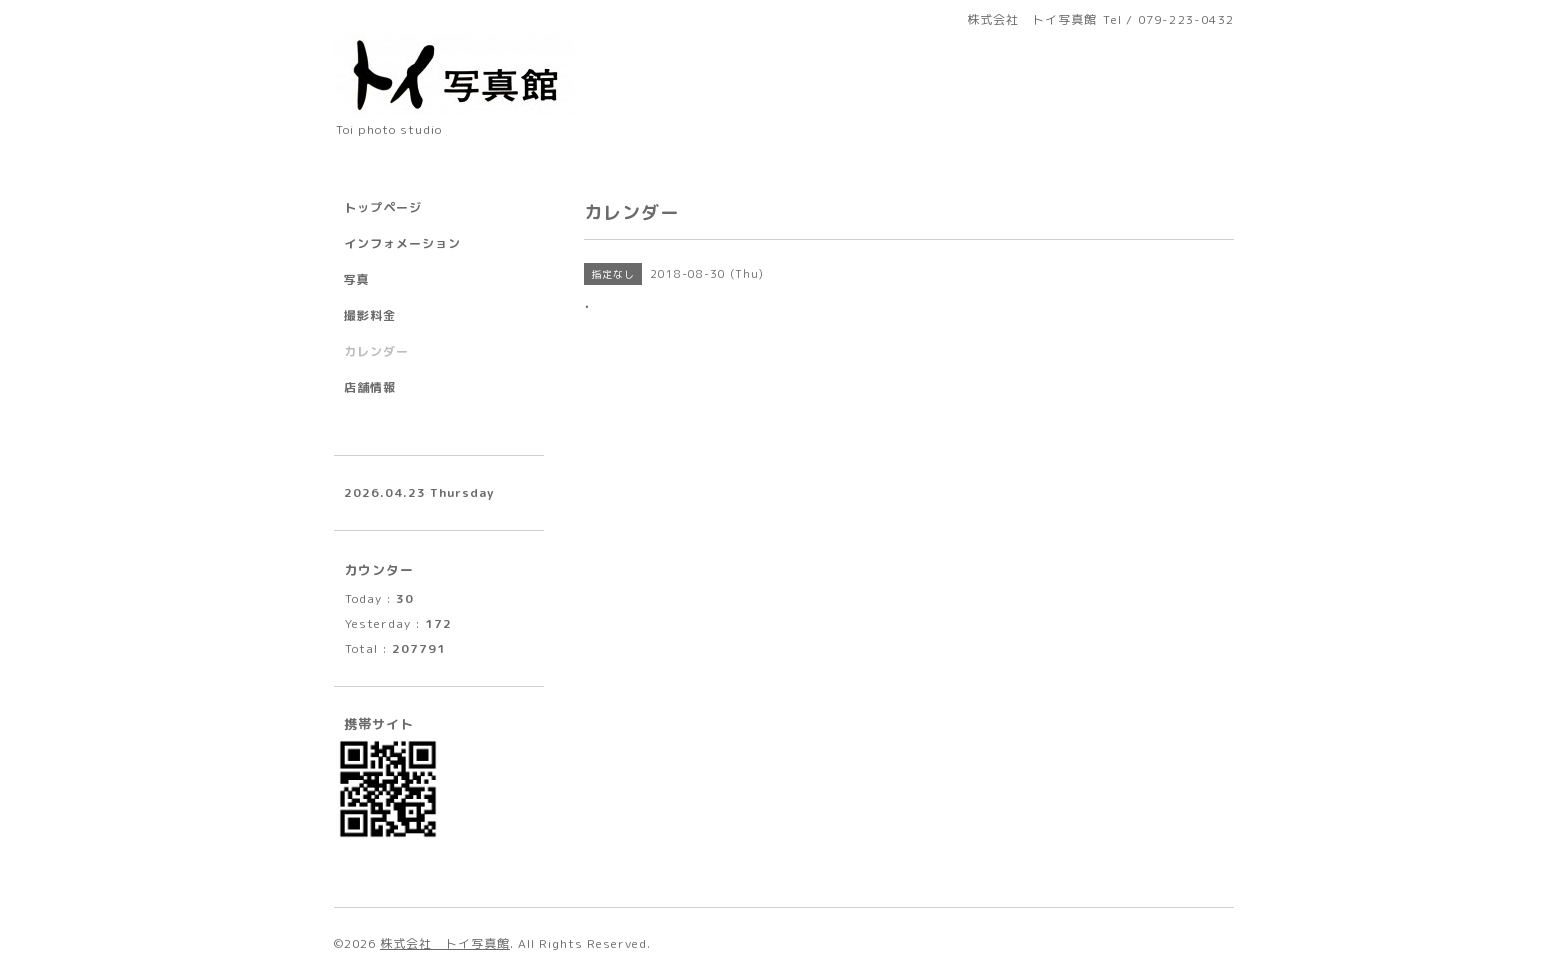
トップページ (383, 207)
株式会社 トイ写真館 (445, 943)
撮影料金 (370, 315)
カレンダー (376, 351)
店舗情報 (370, 387)
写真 (357, 279)
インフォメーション (402, 243)
